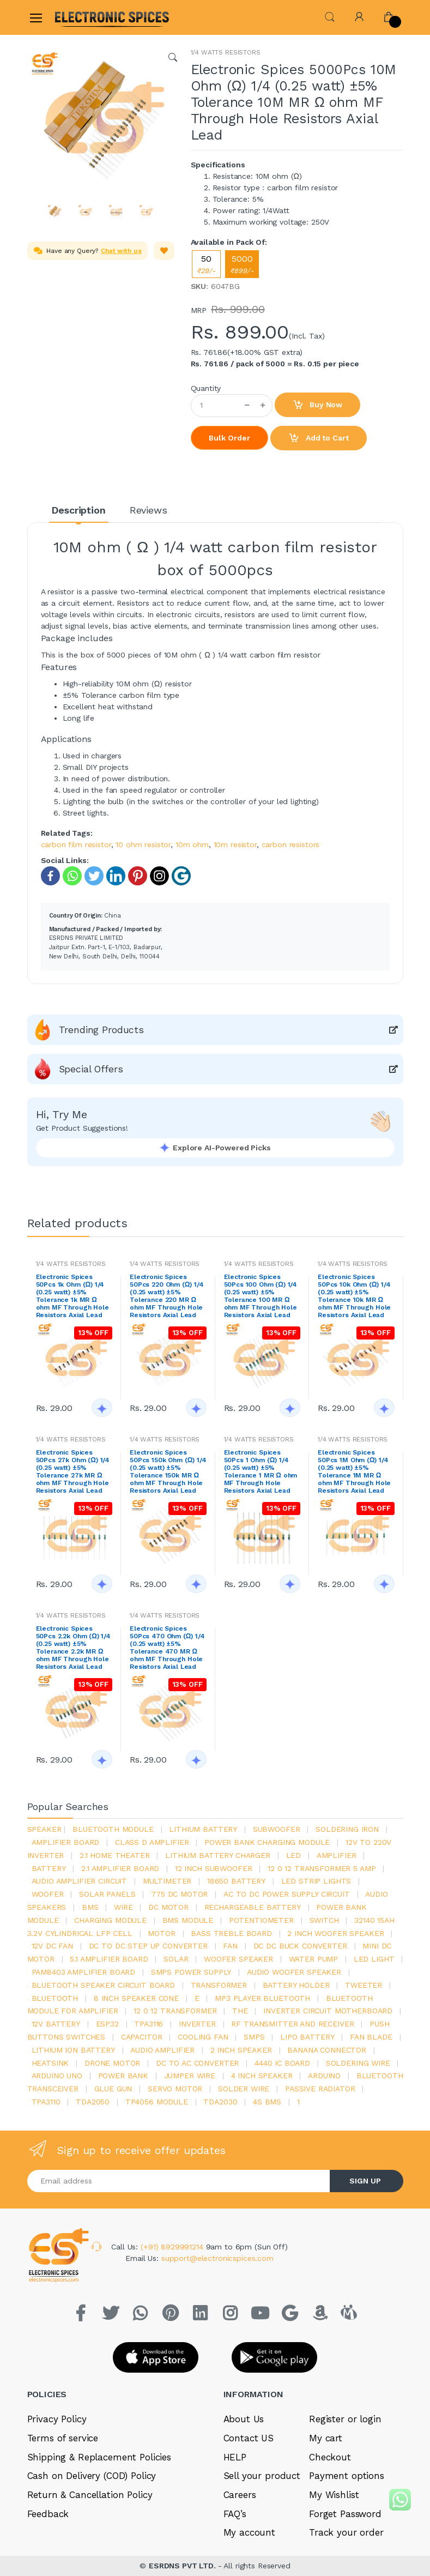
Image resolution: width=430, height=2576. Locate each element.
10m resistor (235, 844)
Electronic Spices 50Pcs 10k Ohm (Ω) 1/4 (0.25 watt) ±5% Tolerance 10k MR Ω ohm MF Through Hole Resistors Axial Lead (354, 1296)
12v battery (56, 2023)
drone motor (112, 2063)
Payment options (346, 2475)
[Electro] (81, 17)
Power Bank (123, 2075)
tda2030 (220, 2101)
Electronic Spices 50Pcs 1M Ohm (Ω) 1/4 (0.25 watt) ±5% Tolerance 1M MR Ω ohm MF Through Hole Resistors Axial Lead (354, 1471)
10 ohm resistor (143, 844)
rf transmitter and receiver (292, 2023)
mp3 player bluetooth (262, 1998)
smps (254, 2036)
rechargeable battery (252, 1907)
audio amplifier (162, 2050)
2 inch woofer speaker (335, 1933)
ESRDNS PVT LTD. (183, 2565)
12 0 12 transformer (175, 2010)
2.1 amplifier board (120, 1868)
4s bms (267, 2101)
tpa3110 (46, 2101)
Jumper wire (189, 2075)
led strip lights (316, 1881)
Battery (49, 1868)
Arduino (324, 2075)
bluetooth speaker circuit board (103, 1985)
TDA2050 (93, 2101)
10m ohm (192, 844)
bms (90, 1907)
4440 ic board (282, 2063)
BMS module (188, 1920)
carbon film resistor (76, 844)
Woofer (48, 1894)
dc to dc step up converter (148, 1945)
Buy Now (318, 405)
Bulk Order (229, 437)
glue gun (113, 2088)
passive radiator (320, 2088)
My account (249, 2532)
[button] (330, 16)
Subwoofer (276, 1829)
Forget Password (345, 2513)
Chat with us (121, 251)
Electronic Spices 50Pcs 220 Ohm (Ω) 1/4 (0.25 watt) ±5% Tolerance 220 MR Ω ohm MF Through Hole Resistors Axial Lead (167, 1296)
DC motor (168, 1907)
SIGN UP (365, 2180)
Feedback (48, 2513)
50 (206, 264)
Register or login (345, 2419)
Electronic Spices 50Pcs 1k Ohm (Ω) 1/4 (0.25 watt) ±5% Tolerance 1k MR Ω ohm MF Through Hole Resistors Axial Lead (72, 1296)
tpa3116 (148, 2023)
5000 (242, 264)
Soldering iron (347, 1829)
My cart (325, 2438)
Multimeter (167, 1881)
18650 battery (236, 1881)
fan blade (371, 2036)
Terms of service (63, 2438)
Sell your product (262, 2475)
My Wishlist (334, 2494)
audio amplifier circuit (80, 1881)
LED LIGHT (374, 1958)
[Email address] (178, 2181)
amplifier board (66, 1842)
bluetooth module (113, 1829)
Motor (161, 1933)
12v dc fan (53, 1945)
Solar (175, 1958)
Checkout (330, 2457)
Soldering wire (358, 2063)
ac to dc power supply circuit (286, 1894)
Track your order (346, 2532)
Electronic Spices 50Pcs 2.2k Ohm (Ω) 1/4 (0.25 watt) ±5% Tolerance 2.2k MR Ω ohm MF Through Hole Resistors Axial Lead (73, 1647)
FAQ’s (234, 2513)
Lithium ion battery (73, 2050)
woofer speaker (238, 1958)
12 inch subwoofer (213, 1868)
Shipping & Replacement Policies (99, 2457)
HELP (234, 2457)
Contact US (248, 2438)
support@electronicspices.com (217, 2258)
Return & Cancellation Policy (90, 2494)
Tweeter (363, 1985)
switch (324, 1920)
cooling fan (203, 2036)
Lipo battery (307, 2036)
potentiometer (261, 1920)
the (240, 2010)
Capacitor (141, 2036)
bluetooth (55, 1998)
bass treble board (231, 1933)
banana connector (326, 2050)
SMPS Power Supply (191, 1972)
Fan (230, 1945)
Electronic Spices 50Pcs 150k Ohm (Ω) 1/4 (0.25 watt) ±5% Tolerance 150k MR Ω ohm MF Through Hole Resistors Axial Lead (168, 1471)
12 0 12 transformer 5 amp (322, 1868)
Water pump (313, 1958)
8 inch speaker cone (136, 1998)
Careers (239, 2494)
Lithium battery (203, 1829)
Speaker (44, 1829)
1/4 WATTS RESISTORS (226, 52)
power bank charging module (267, 1842)
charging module (110, 1920)
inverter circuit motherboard (327, 2010)
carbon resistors (291, 844)
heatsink (50, 2063)
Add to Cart (318, 438)
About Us (243, 2419)
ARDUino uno (57, 2075)
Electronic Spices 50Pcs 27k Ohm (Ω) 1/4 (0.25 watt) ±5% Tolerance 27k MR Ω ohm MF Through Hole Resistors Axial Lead (73, 1471)
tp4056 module (156, 2101)
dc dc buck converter (300, 1945)
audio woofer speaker (294, 1972)
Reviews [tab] (148, 510)
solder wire (243, 2088)
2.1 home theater (115, 1855)
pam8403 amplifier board (84, 1972)
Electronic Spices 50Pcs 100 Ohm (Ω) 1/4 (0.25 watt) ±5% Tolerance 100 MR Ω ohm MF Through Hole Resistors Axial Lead (261, 1296)
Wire (123, 1907)
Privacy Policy (57, 2419)
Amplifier (336, 1855)
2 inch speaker (241, 2050)
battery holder (296, 1985)
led (293, 1855)
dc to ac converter (197, 2063)
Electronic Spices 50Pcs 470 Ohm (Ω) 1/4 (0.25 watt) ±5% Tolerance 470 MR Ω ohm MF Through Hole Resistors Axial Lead (167, 1647)
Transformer (219, 1985)
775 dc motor (179, 1894)
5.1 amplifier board (109, 1958)
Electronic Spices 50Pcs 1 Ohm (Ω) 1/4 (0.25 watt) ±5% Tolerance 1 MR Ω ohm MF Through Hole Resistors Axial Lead (261, 1471)
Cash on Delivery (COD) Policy (91, 2475)
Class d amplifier (152, 1842)
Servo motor (175, 2088)
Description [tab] (78, 510)
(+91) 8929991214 (173, 2246)
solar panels (107, 1894)
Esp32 (107, 2023)
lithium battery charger (217, 1855)
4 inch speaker (262, 2075)
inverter (197, 2023)
